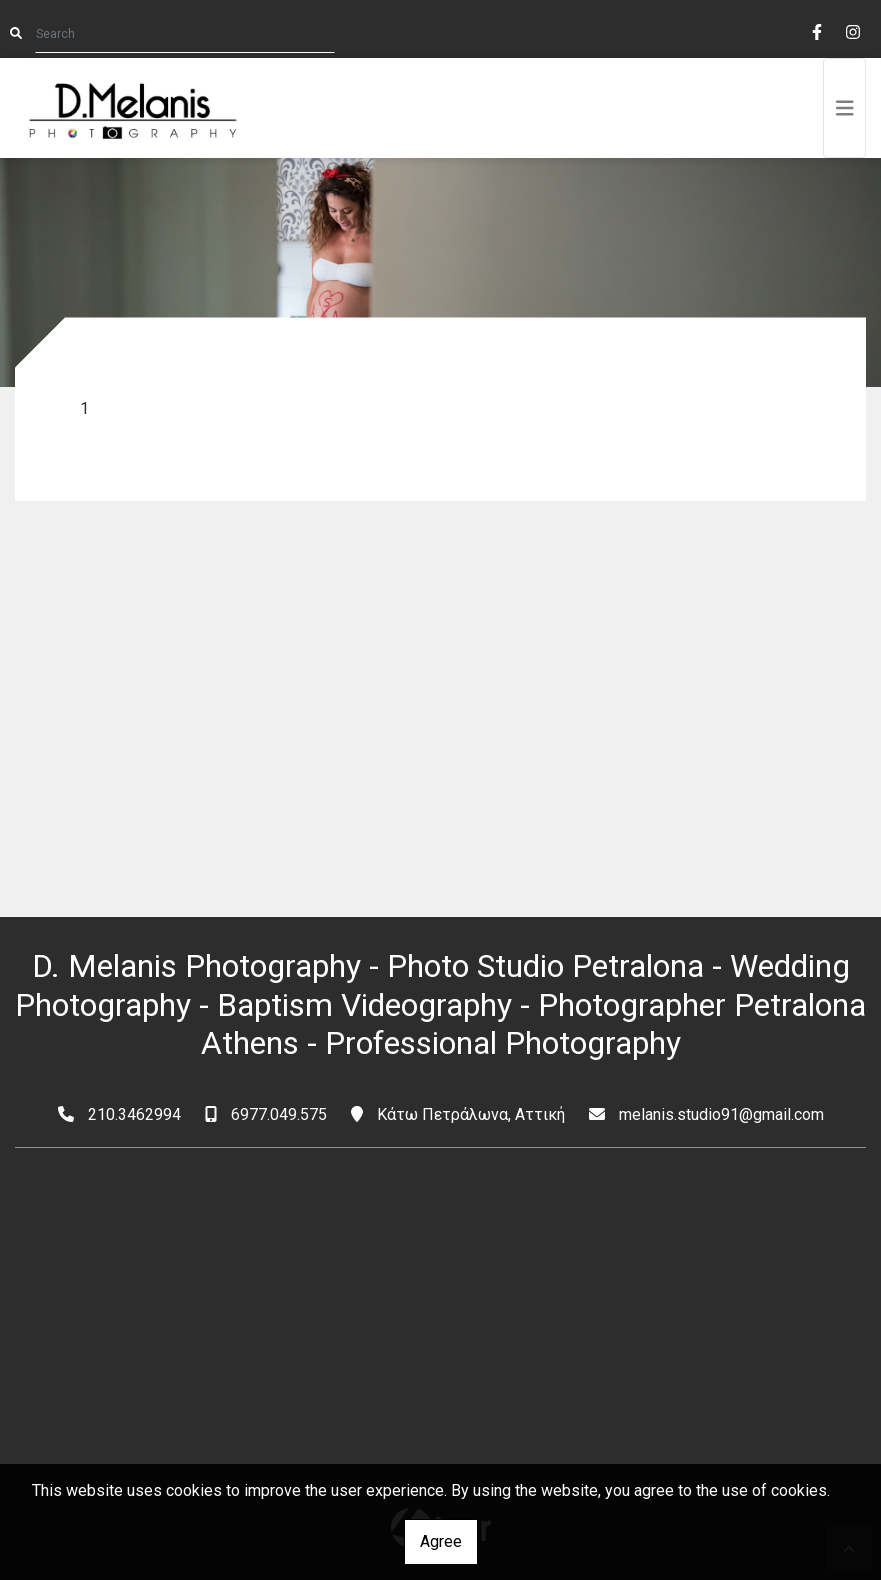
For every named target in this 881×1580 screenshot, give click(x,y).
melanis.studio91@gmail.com (721, 1114)
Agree (441, 1541)
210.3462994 (134, 1114)
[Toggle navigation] (845, 108)
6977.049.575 (279, 1114)
